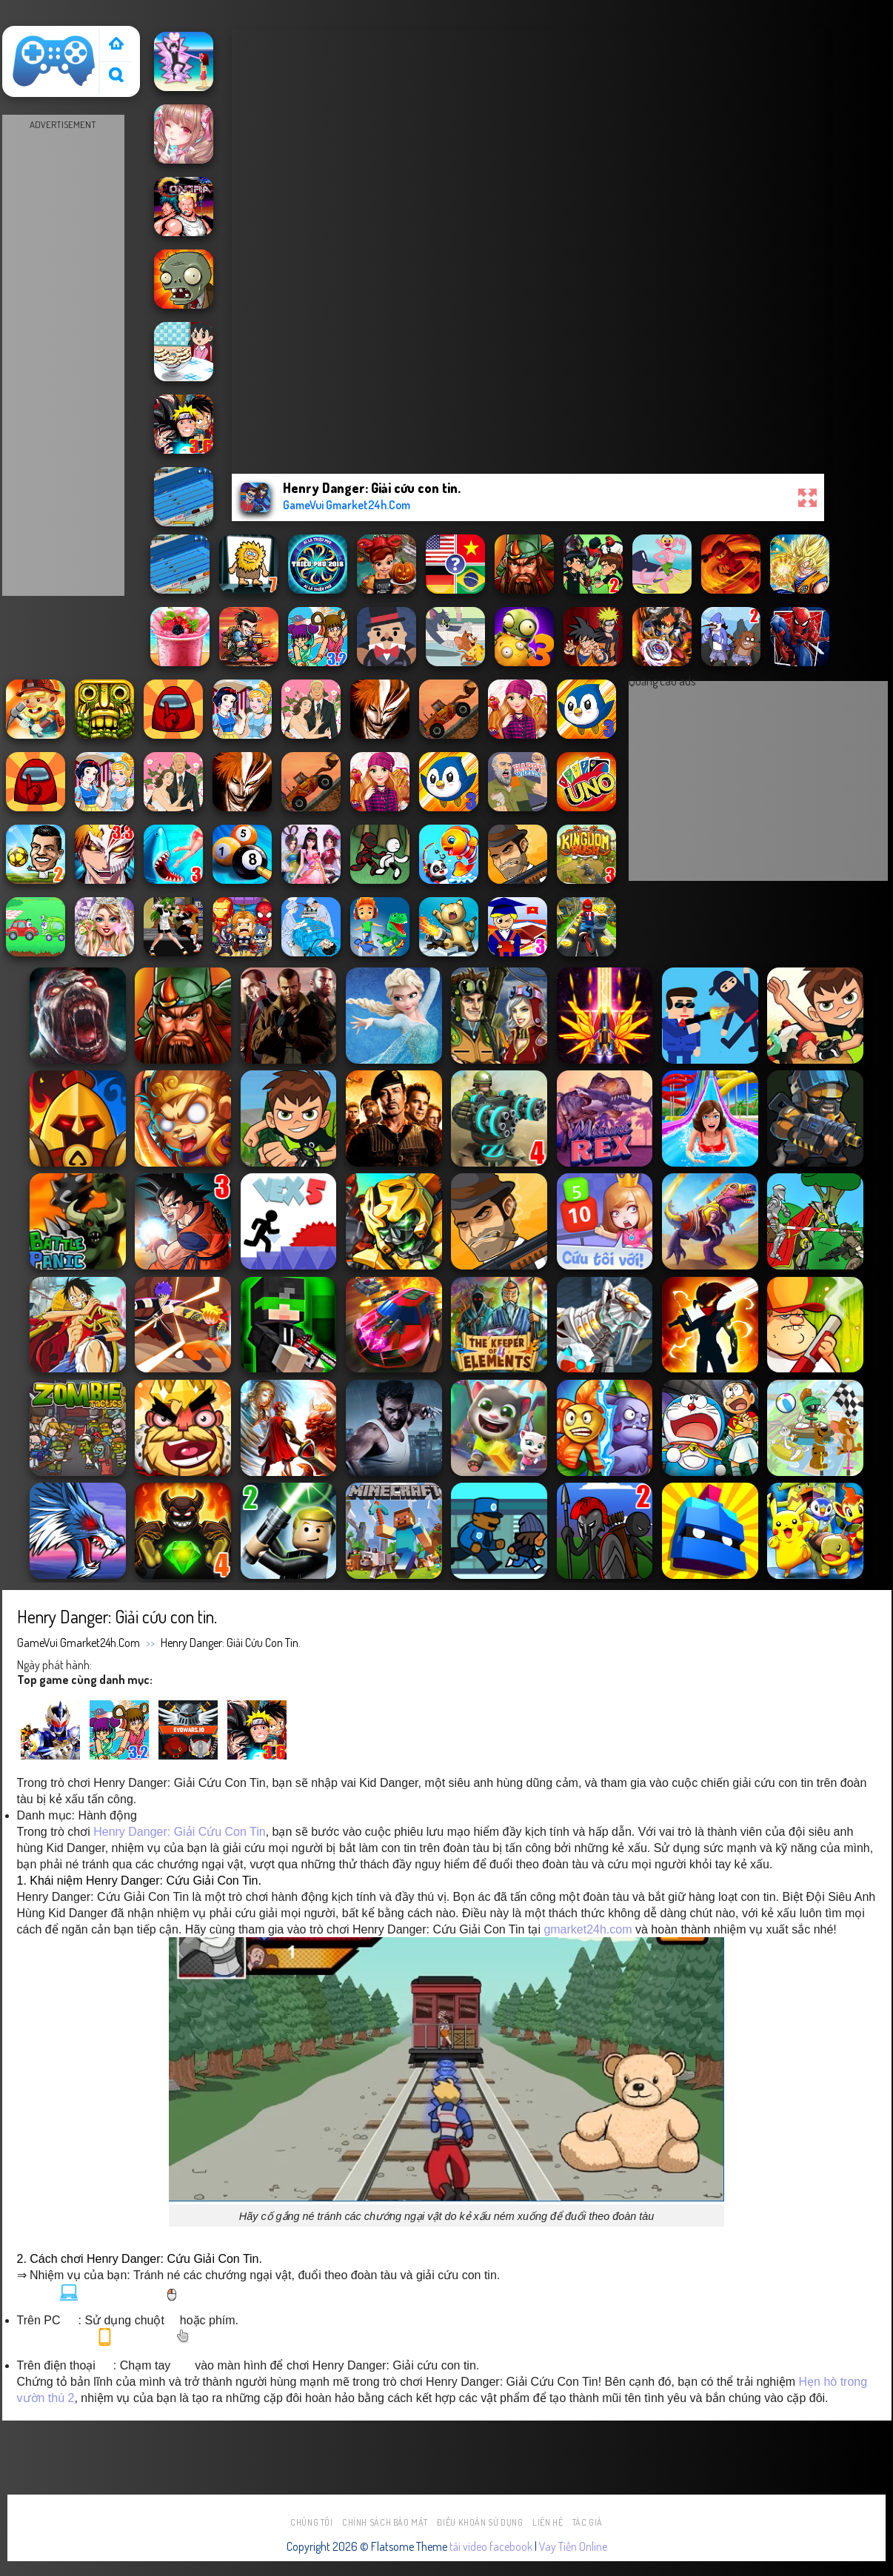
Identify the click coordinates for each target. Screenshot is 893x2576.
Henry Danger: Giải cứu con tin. (231, 1642)
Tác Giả (587, 2522)
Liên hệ (547, 2522)
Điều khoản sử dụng (480, 2522)
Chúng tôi (311, 2522)
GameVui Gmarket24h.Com (78, 1642)
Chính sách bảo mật (385, 2522)
